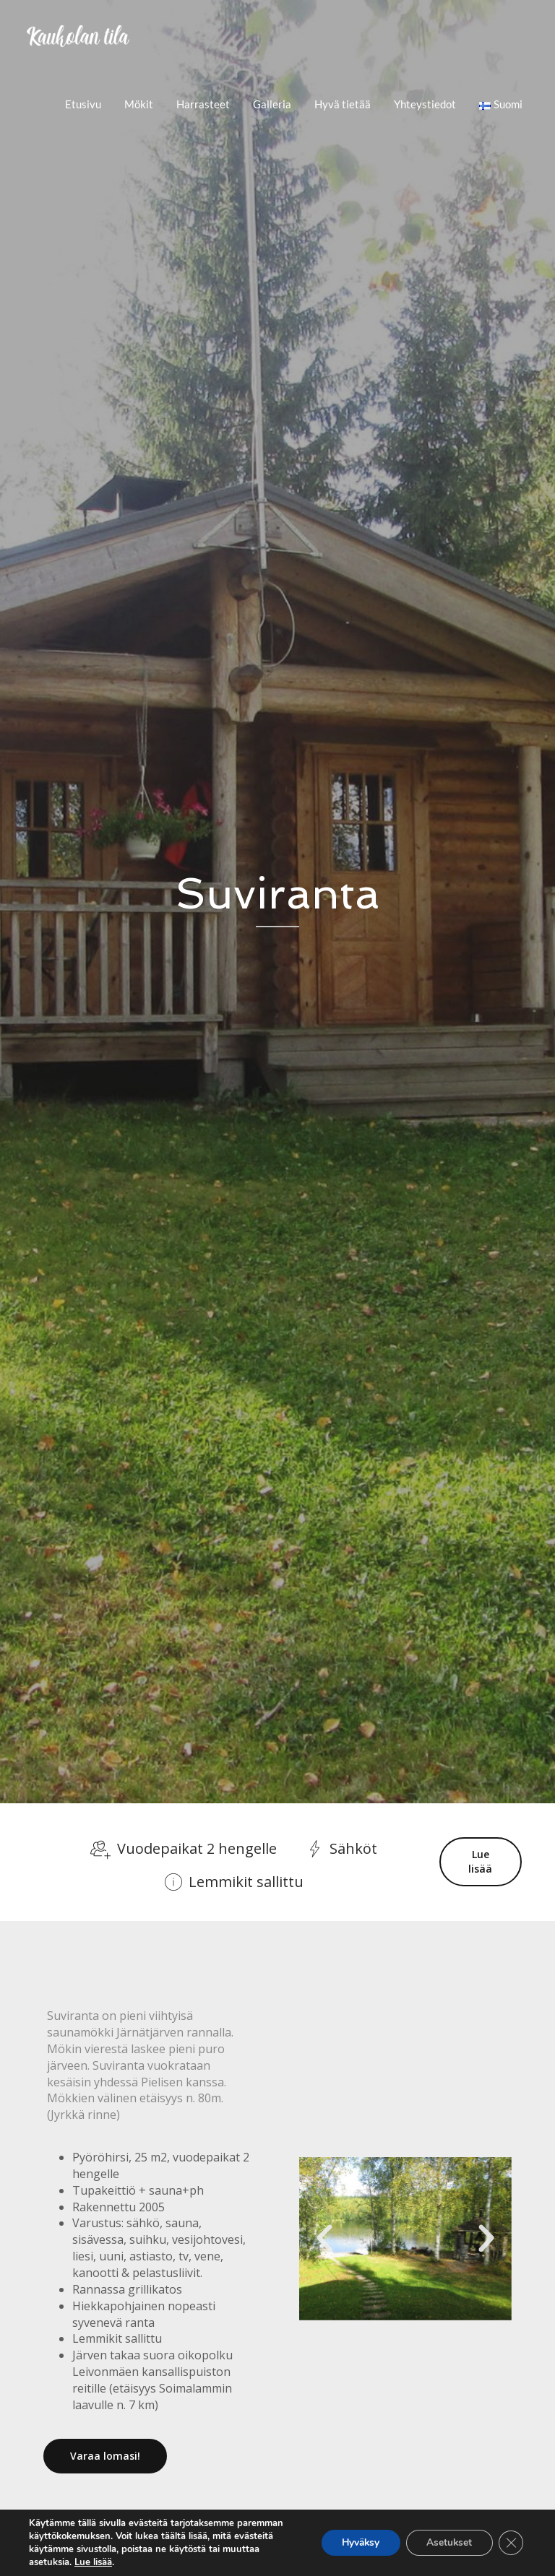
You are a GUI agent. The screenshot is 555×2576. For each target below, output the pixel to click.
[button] (324, 2239)
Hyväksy (354, 2542)
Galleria (272, 103)
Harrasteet (203, 103)
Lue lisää (480, 1862)
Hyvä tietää (342, 103)
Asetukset (446, 2542)
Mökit (138, 103)
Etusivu (83, 103)
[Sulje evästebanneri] (510, 2543)
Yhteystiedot (425, 103)
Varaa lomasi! (105, 2456)
